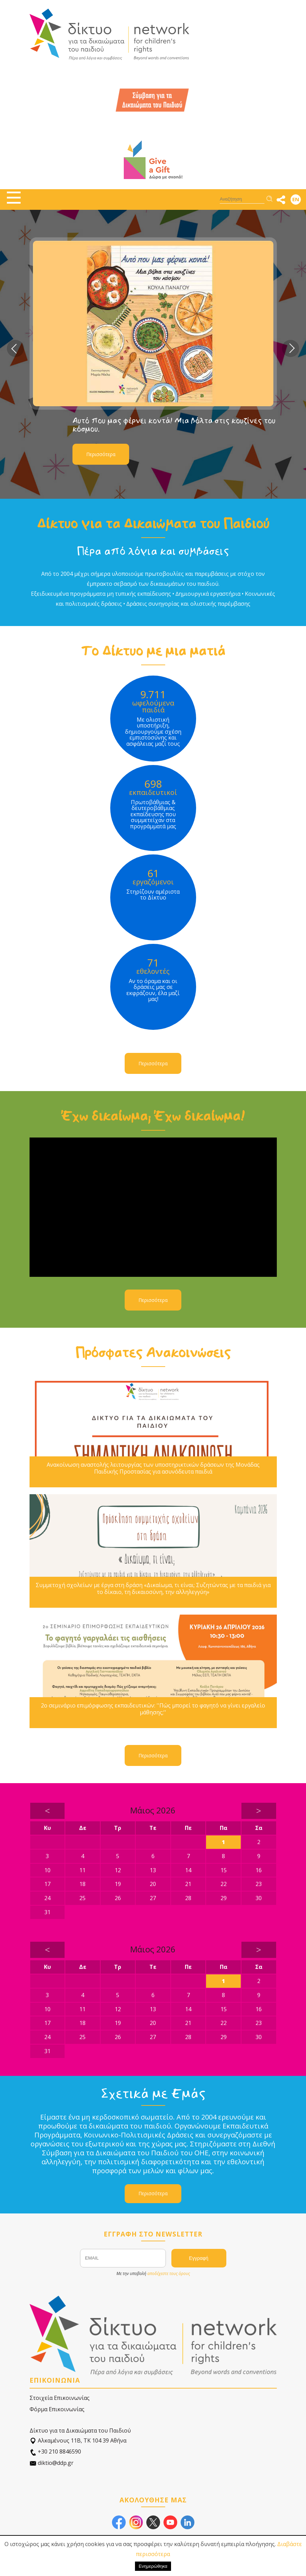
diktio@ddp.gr (51, 2463)
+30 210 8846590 (55, 2452)
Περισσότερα (100, 454)
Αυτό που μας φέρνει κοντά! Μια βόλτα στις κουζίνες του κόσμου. (173, 425)
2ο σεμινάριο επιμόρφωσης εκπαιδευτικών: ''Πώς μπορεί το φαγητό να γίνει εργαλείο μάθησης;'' (153, 1708)
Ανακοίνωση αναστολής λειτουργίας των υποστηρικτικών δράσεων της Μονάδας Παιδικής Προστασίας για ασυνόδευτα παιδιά (153, 1468)
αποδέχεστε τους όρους (168, 2273)
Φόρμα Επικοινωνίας (57, 2409)
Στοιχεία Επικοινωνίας (60, 2398)
